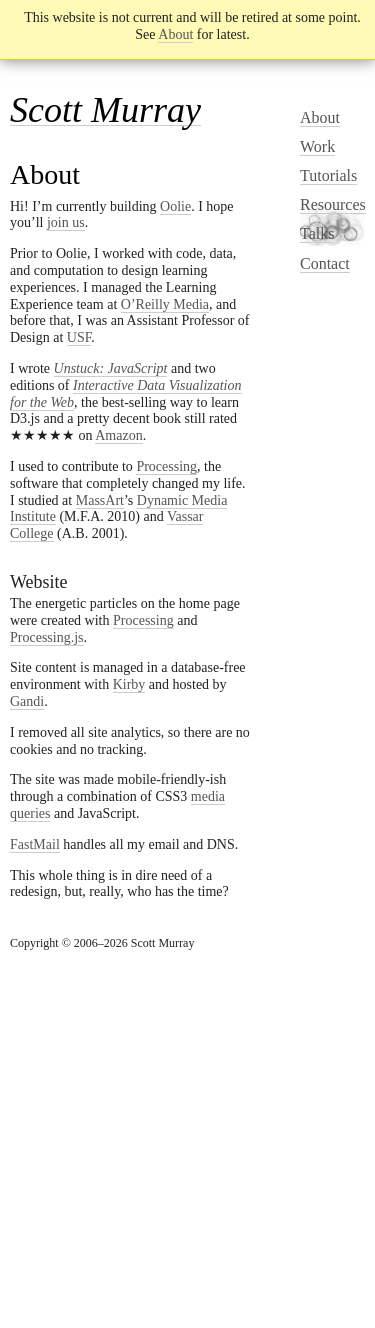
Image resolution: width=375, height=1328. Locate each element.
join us (66, 222)
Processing (166, 466)
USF (79, 337)
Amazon (118, 435)
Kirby (129, 684)
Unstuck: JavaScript (111, 368)
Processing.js (47, 637)
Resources (333, 204)
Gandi (27, 701)
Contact (325, 263)
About (175, 34)
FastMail (35, 844)
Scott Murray (105, 110)
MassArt (100, 500)
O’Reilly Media (165, 304)
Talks (317, 233)
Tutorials (328, 175)
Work (317, 146)
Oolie (175, 206)
